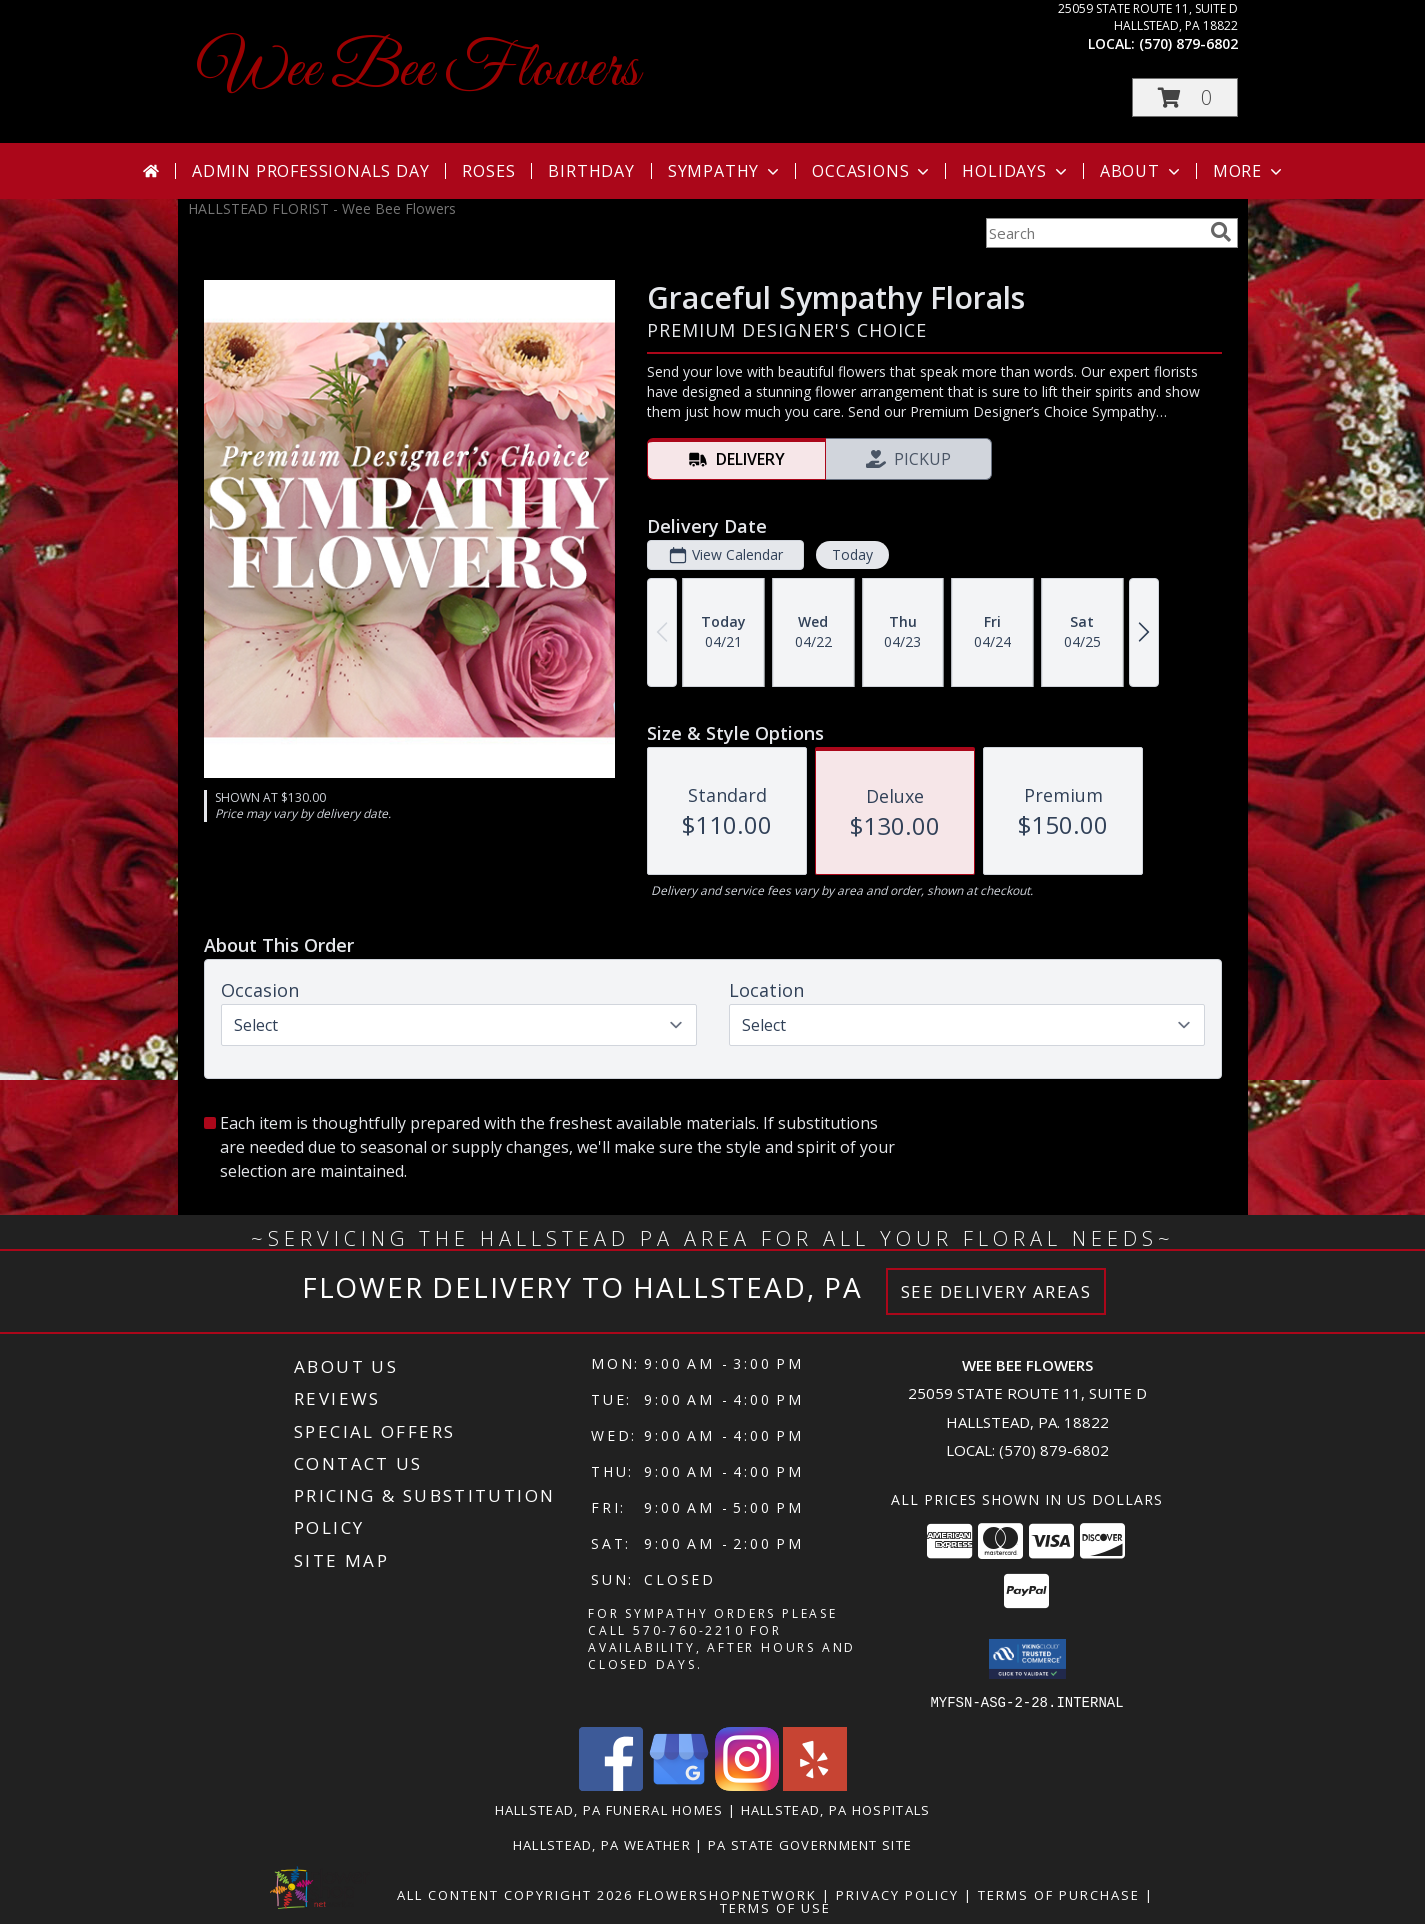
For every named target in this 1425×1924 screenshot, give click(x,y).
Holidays (1016, 171)
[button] (1185, 97)
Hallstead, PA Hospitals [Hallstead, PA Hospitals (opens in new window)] (836, 1809)
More (1249, 171)
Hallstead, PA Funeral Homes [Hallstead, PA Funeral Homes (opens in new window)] (609, 1809)
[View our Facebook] (611, 1784)
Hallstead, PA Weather (602, 1844)
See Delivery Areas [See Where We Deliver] (996, 1291)
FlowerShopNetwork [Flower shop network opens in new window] (727, 1894)
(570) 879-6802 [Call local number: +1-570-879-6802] (1188, 43)
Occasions (872, 171)
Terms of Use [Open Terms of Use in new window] (775, 1907)
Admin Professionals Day (310, 171)
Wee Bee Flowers (418, 70)
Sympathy (725, 171)
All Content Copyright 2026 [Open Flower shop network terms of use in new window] (515, 1894)
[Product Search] (1094, 233)
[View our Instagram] (747, 1784)
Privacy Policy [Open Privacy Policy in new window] (897, 1894)
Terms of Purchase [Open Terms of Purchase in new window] (1059, 1894)
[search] (1221, 232)
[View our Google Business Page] (679, 1784)
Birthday (591, 171)
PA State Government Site (810, 1844)
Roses (488, 171)
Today (851, 554)
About (1142, 171)
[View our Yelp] (815, 1784)
